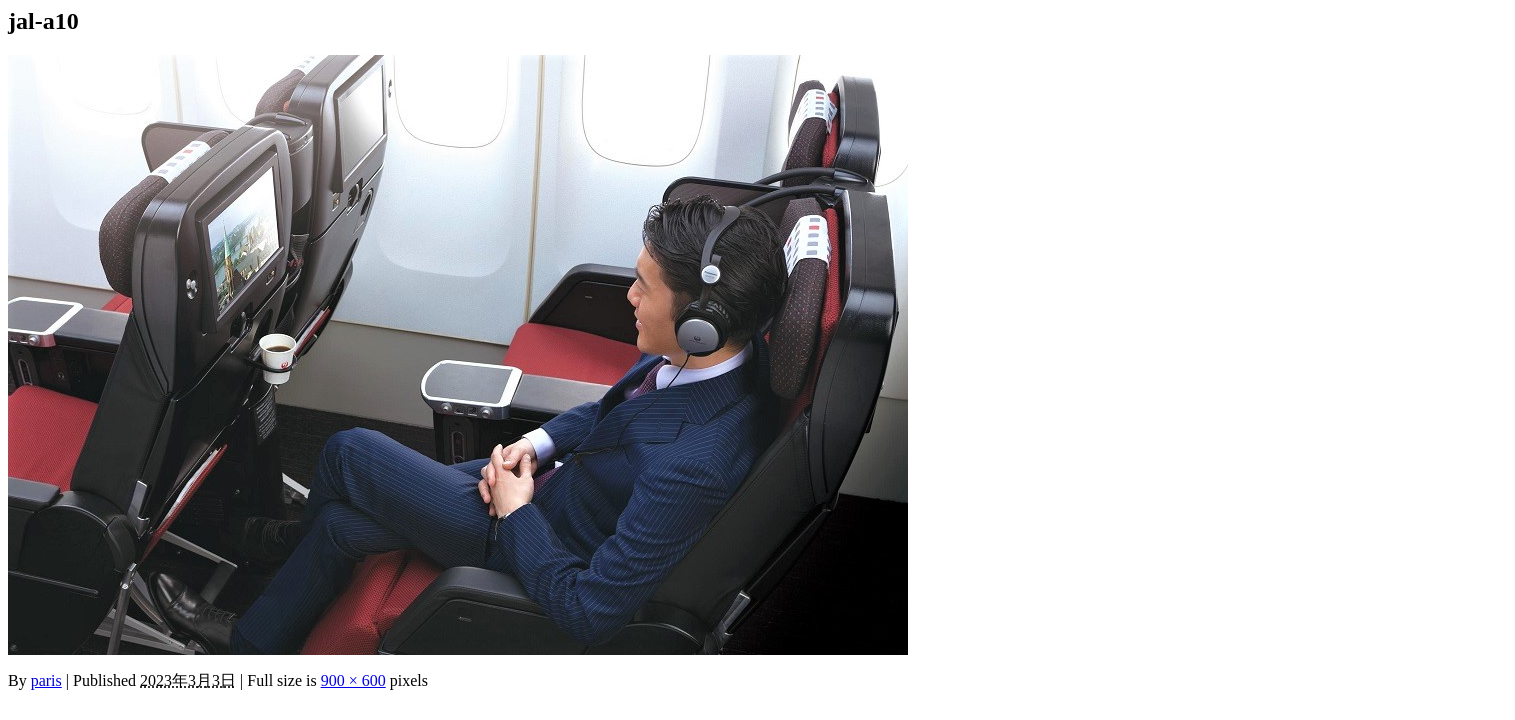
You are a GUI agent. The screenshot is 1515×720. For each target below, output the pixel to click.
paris (46, 680)
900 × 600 (353, 680)
